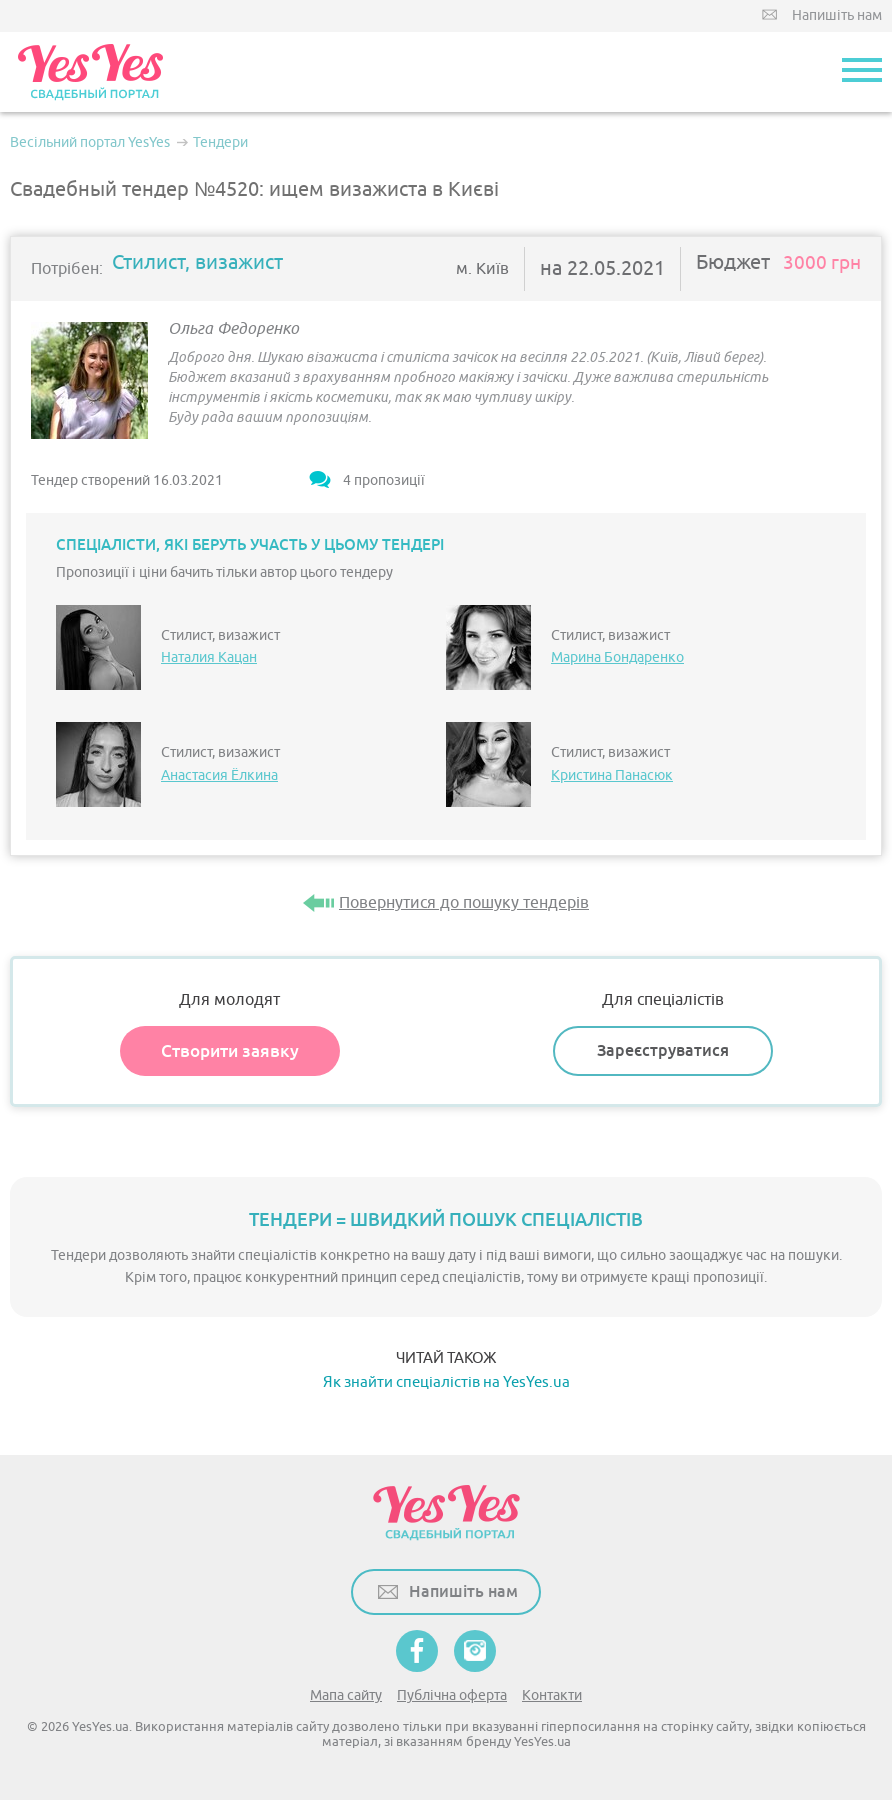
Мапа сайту (346, 1695)
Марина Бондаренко (617, 657)
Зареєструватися (663, 1050)
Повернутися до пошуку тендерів (464, 903)
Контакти (552, 1695)
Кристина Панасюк (612, 775)
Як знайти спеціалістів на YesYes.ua (446, 1382)
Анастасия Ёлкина (219, 775)
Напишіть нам (837, 15)
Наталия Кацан (209, 657)
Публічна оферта (452, 1695)
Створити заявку (230, 1051)
